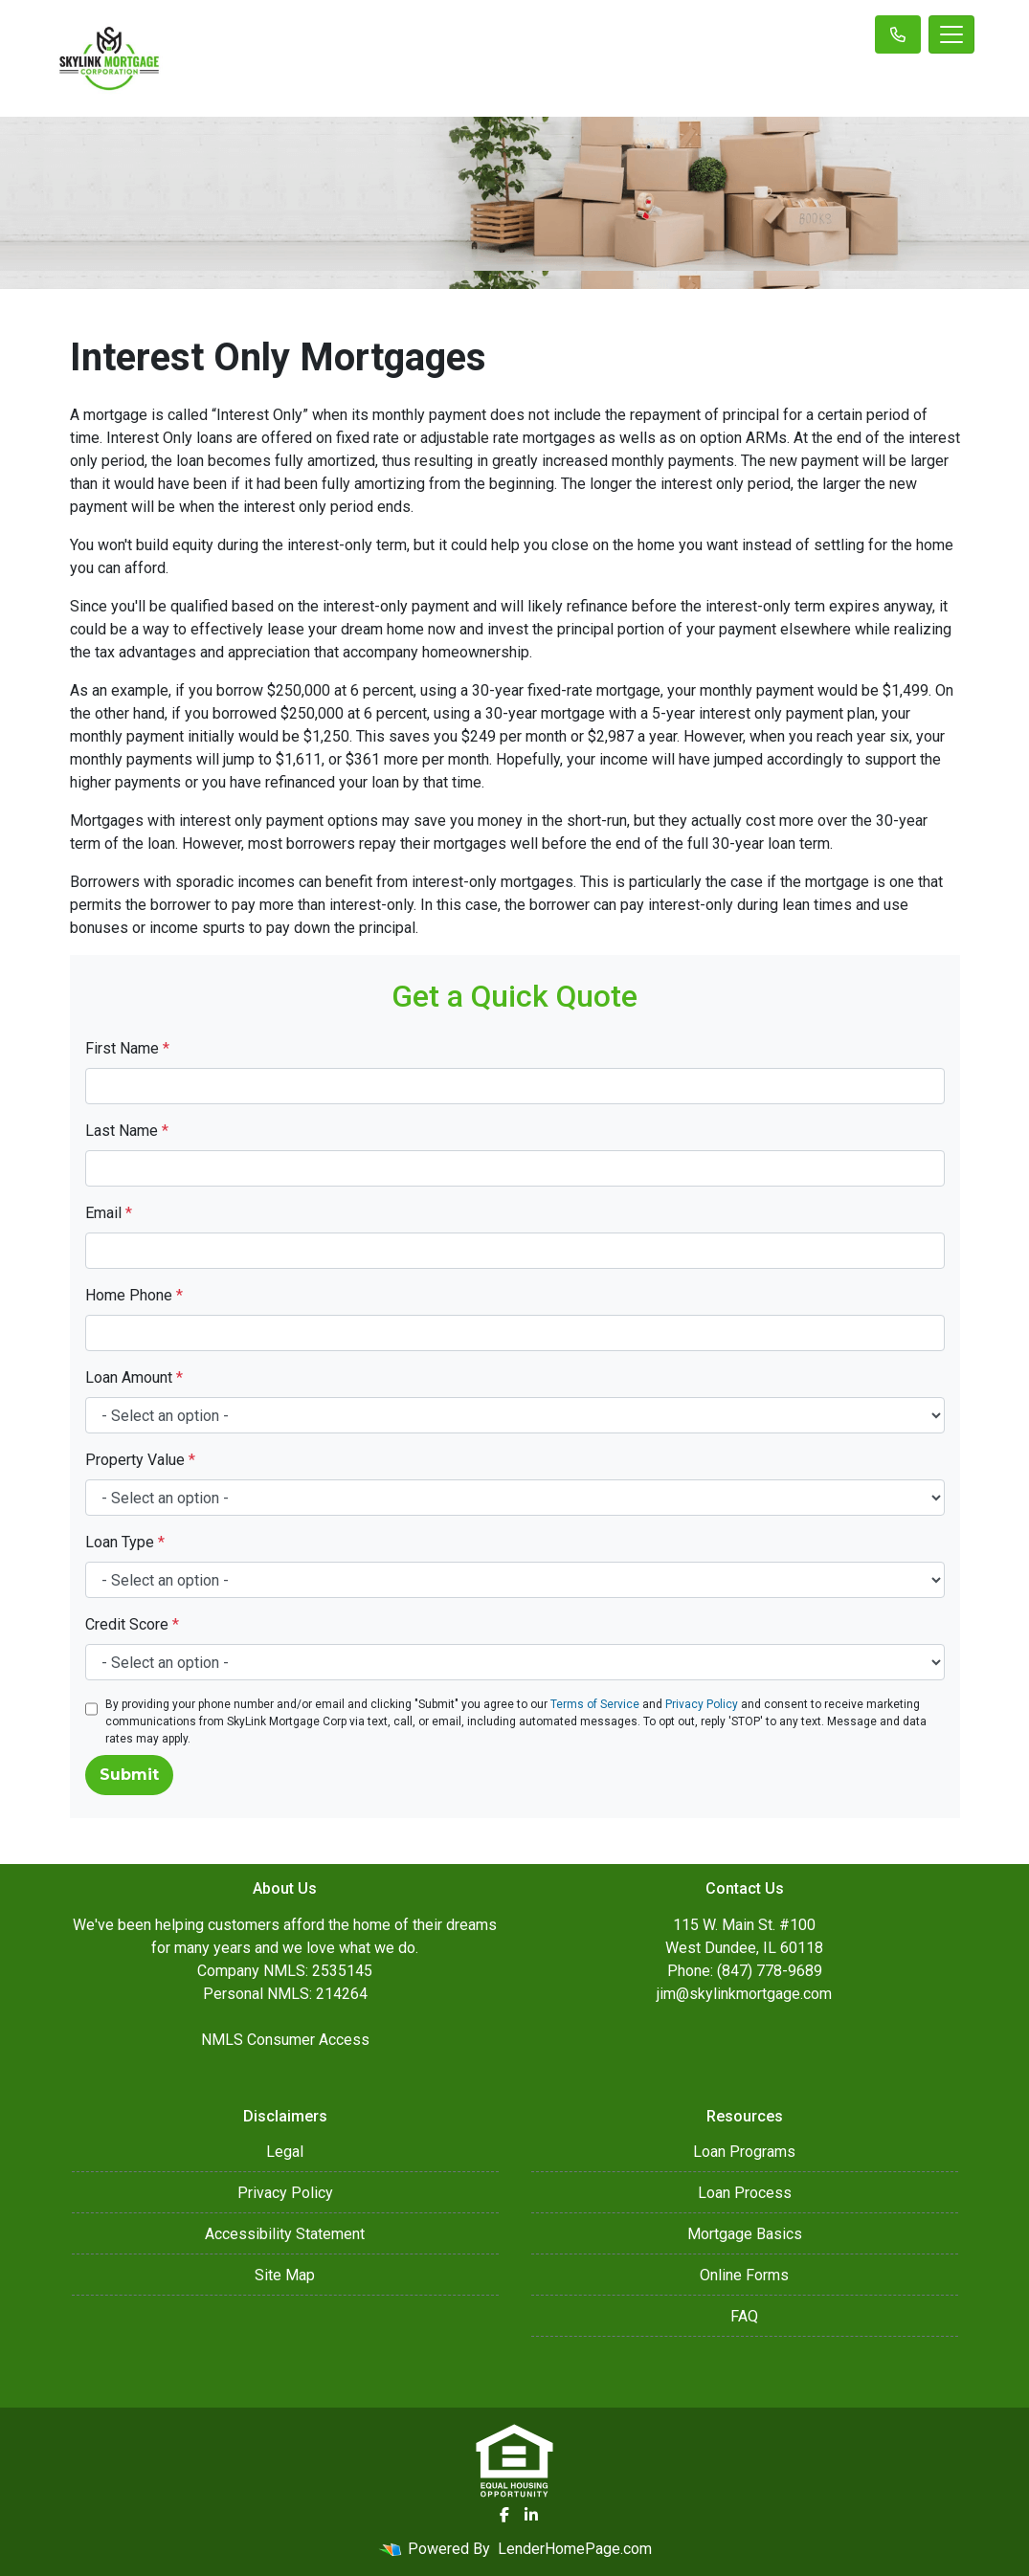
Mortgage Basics (744, 2234)
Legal (284, 2152)
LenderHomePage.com (575, 2549)
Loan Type (125, 1542)
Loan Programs (744, 2152)
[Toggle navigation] (951, 34)
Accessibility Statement (285, 2234)
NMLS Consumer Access (285, 2040)
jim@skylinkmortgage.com (744, 1994)
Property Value (140, 1460)
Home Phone (134, 1295)
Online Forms (744, 2275)
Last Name (126, 1130)
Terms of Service (594, 1704)
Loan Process (745, 2193)
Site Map (285, 2275)
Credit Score (132, 1624)
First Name (127, 1048)
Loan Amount (134, 1377)
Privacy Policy (701, 1704)
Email (108, 1213)
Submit (129, 1774)
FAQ (744, 2316)
